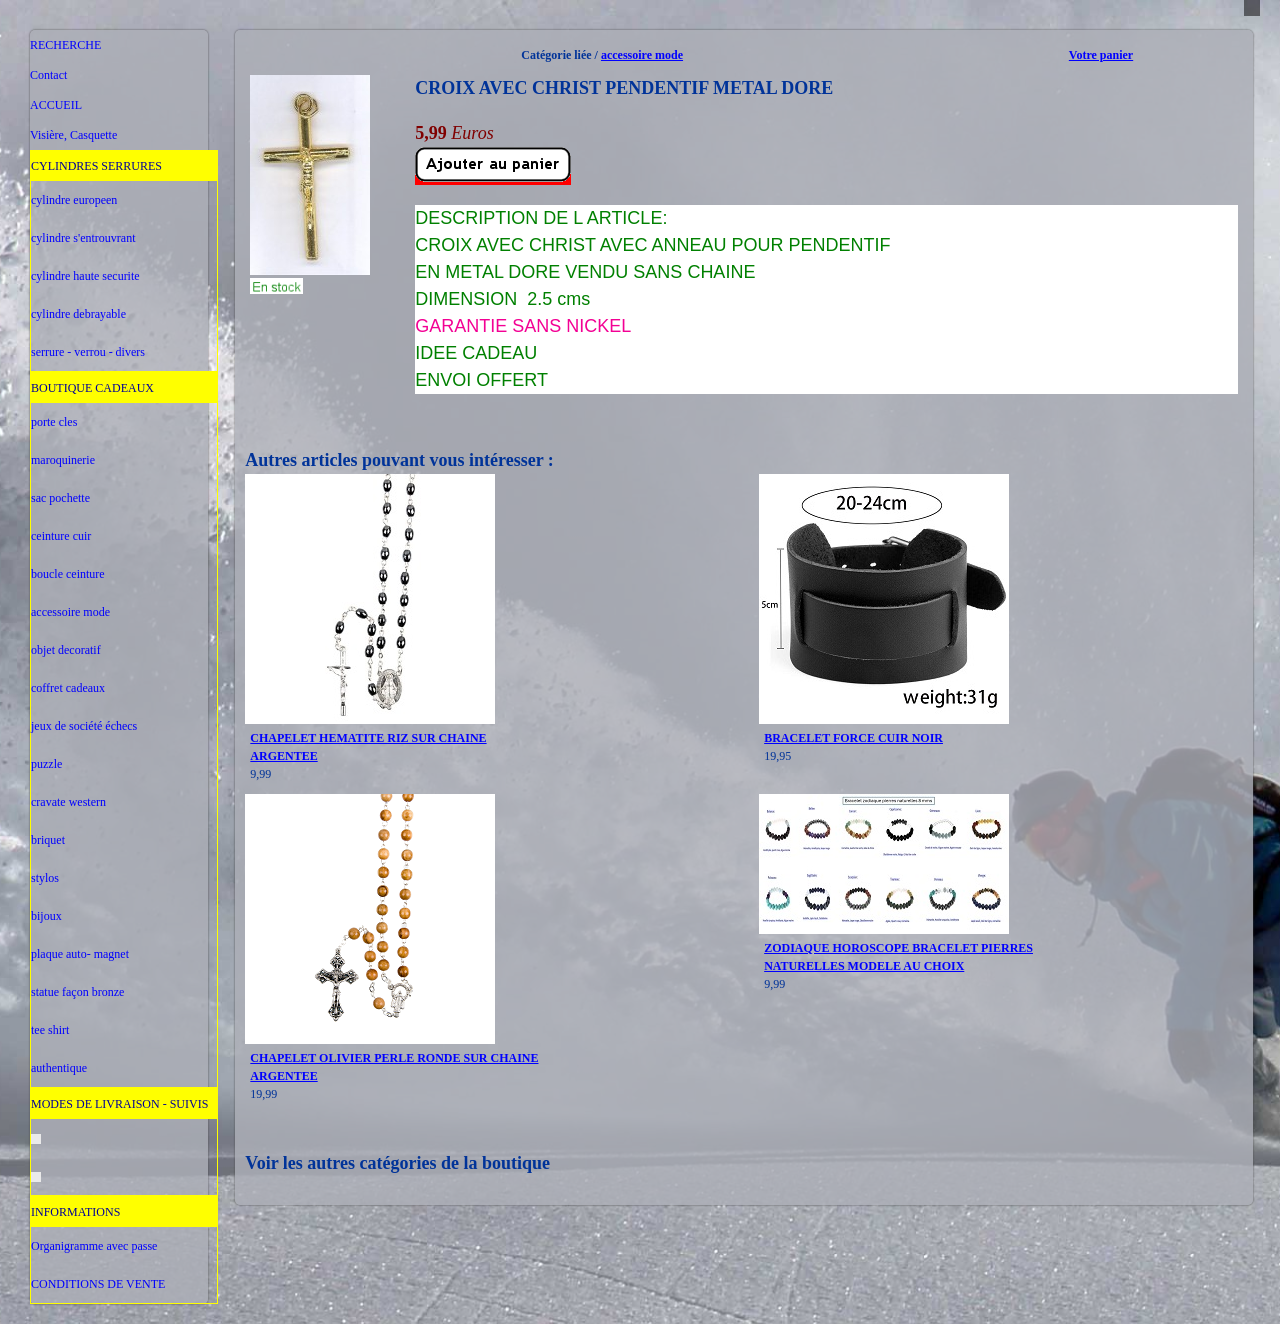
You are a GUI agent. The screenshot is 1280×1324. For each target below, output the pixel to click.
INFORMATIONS (75, 1212)
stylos (45, 878)
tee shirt (50, 1030)
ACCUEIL (56, 105)
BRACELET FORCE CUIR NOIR (853, 738)
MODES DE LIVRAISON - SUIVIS (119, 1104)
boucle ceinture (68, 574)
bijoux (46, 916)
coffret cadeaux (68, 688)
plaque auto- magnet (80, 954)
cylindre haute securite (85, 276)
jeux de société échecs (84, 726)
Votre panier (1101, 55)
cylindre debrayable (78, 314)
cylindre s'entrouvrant (83, 238)
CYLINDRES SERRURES (96, 166)
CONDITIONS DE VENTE (98, 1284)
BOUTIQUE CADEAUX (92, 388)
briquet (48, 840)
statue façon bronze (77, 992)
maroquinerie (63, 460)
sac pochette (60, 498)
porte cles (54, 422)
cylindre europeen (74, 200)
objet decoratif (66, 650)
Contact (48, 75)
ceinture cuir (61, 536)
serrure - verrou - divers (88, 352)
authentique (59, 1068)
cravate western (68, 802)
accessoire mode (70, 612)
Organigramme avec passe (94, 1246)
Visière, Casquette (73, 135)
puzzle (46, 764)
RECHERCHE (65, 45)
